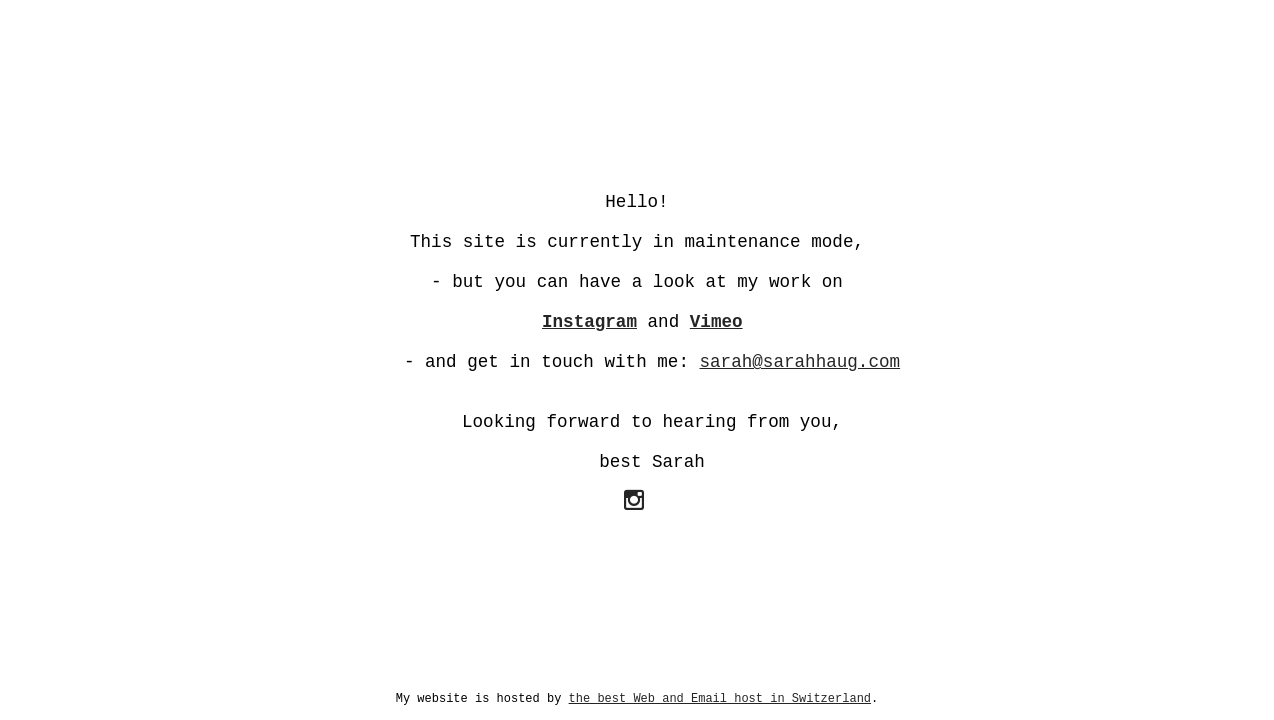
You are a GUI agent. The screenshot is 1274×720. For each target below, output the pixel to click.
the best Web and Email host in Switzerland (720, 699)
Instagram (589, 322)
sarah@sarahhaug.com (800, 362)
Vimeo (716, 322)
